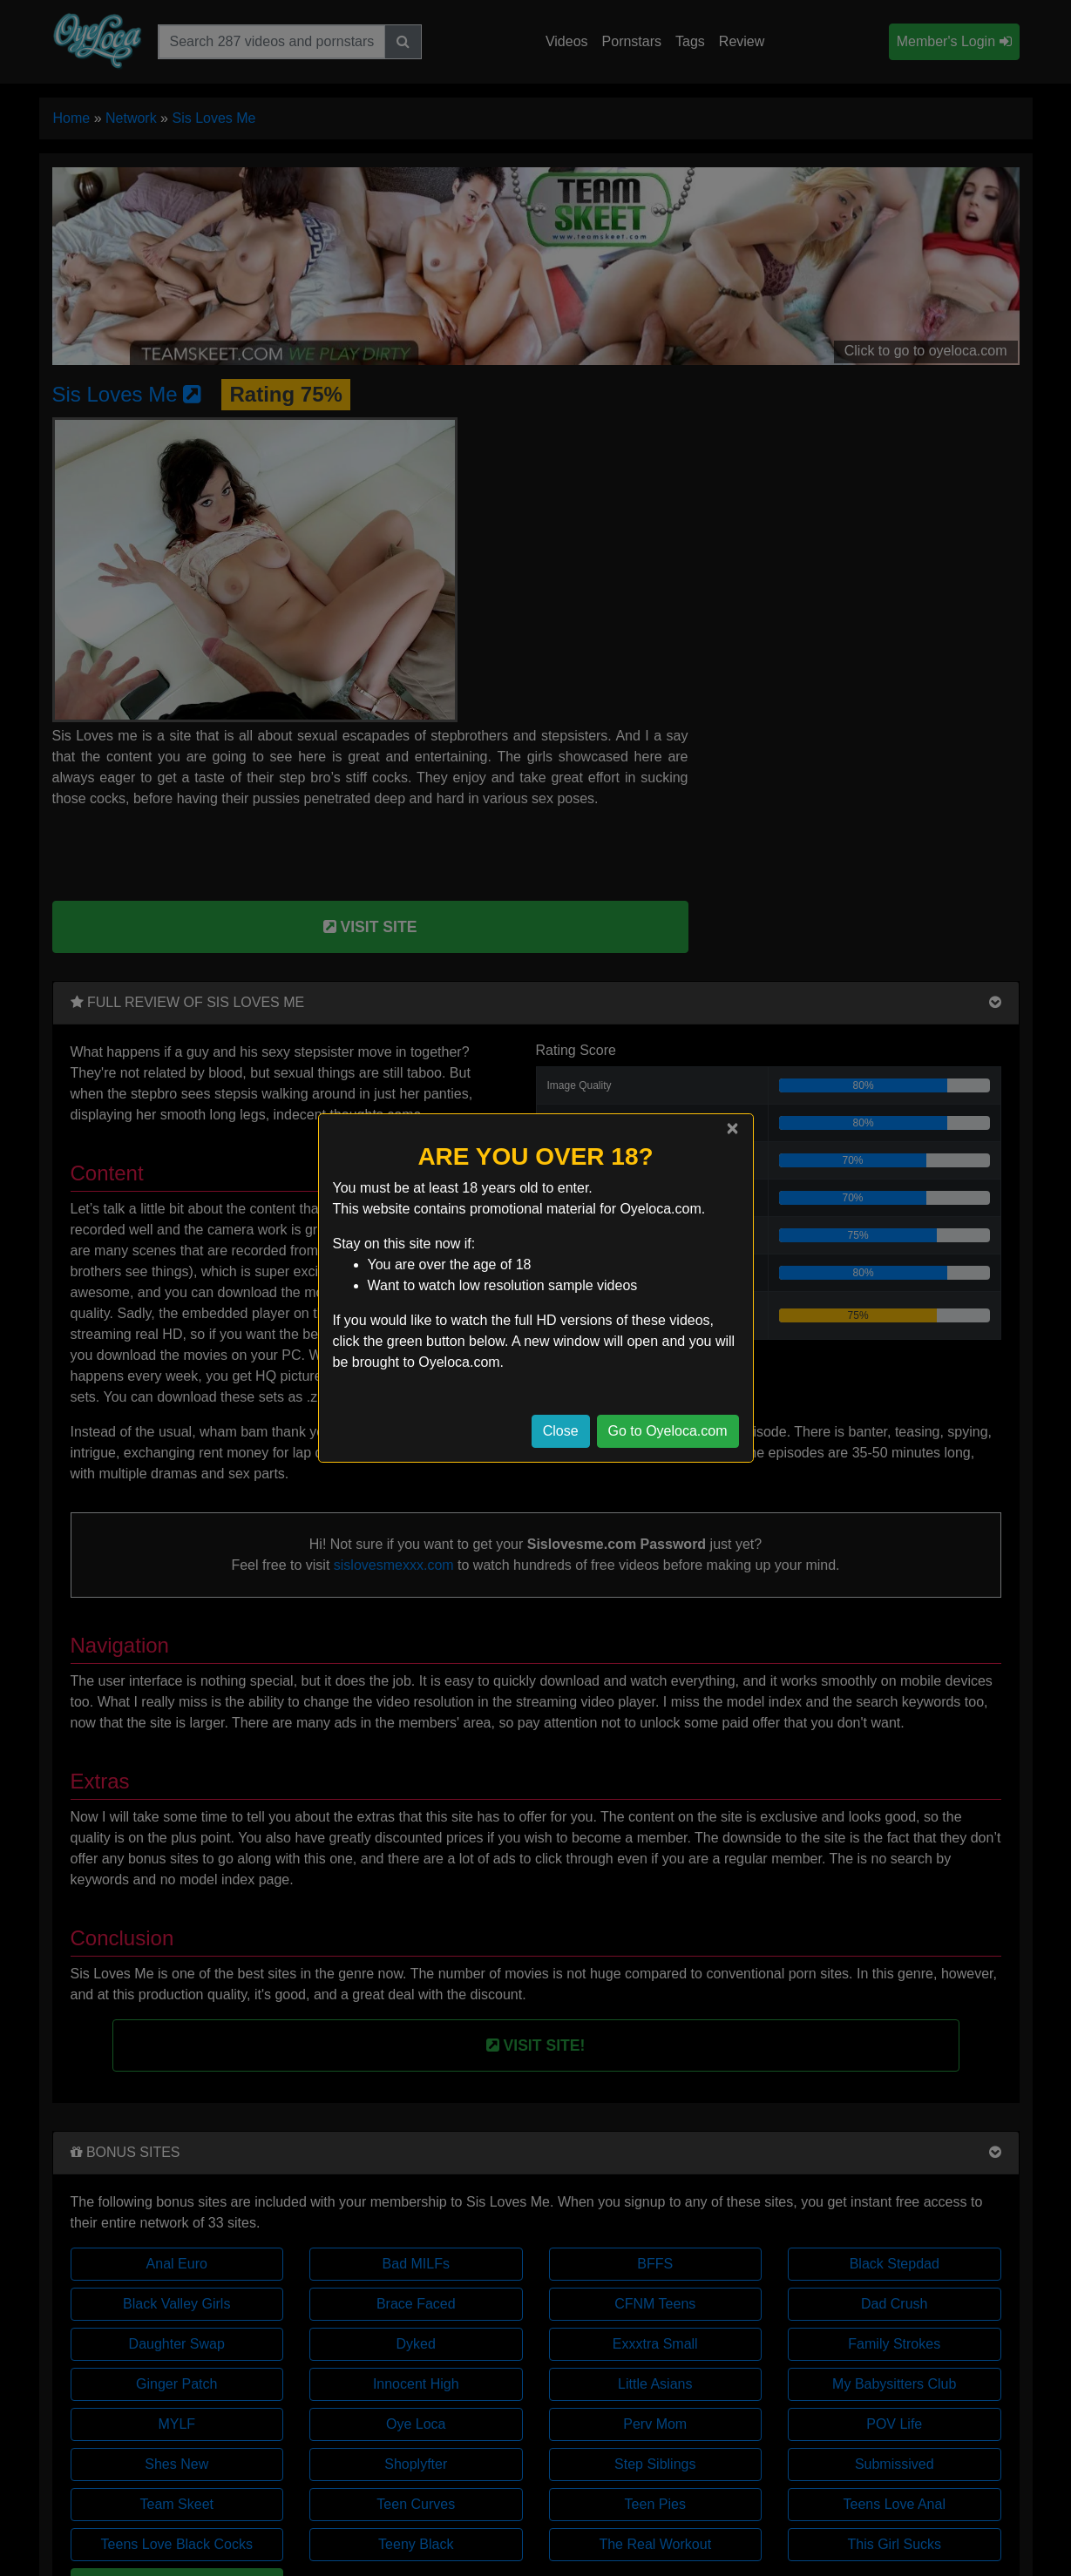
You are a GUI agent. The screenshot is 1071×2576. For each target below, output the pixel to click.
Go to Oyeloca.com (668, 1430)
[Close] (732, 1128)
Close (561, 1430)
